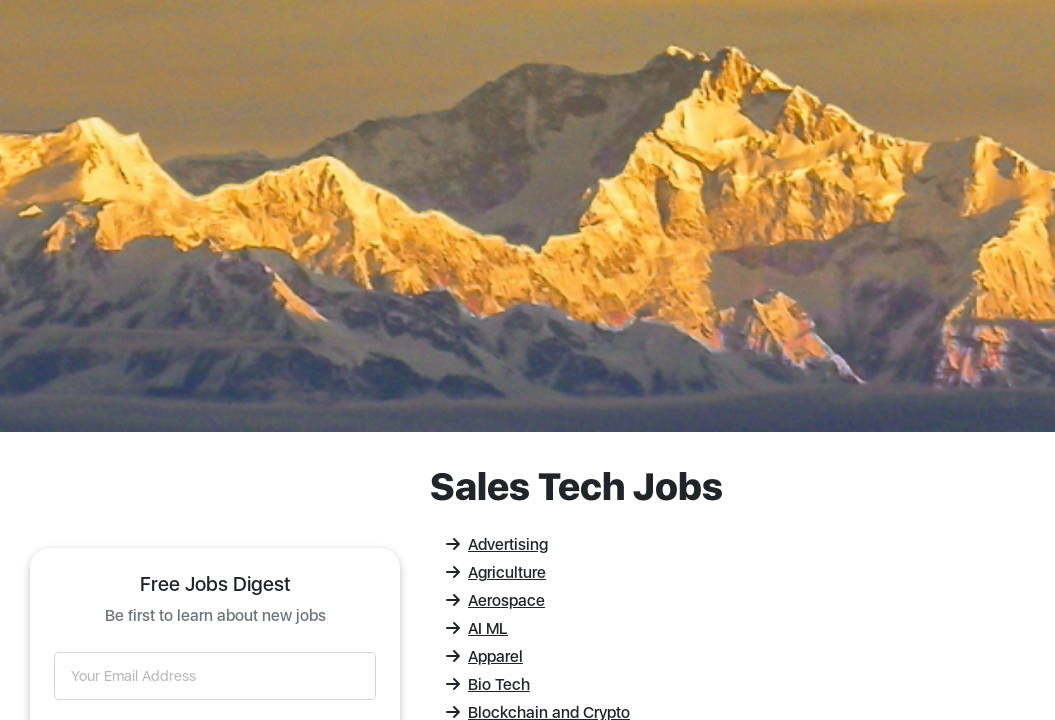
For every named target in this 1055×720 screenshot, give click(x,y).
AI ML (477, 628)
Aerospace (495, 600)
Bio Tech (488, 684)
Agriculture (496, 572)
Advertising (497, 544)
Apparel (484, 656)
